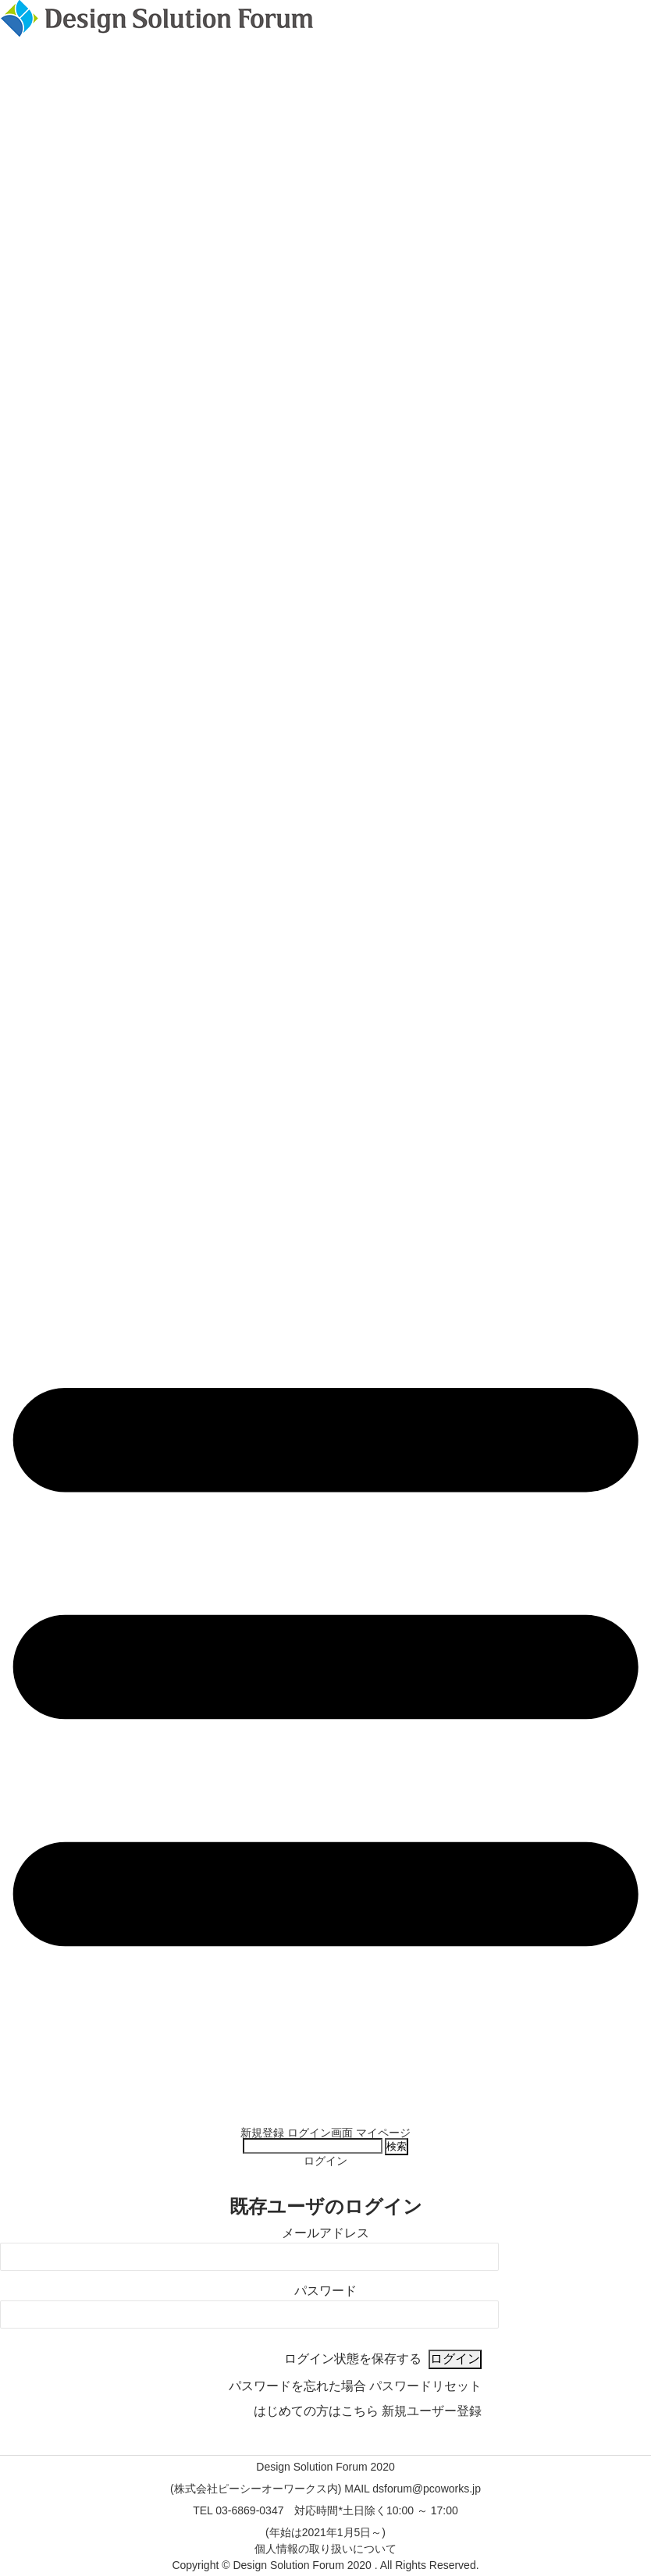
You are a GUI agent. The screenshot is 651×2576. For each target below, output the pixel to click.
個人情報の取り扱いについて (325, 2548)
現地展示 (325, 1990)
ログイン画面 (320, 2132)
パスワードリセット (425, 2386)
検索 (396, 2146)
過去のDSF (325, 2121)
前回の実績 (325, 2111)
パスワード (325, 2290)
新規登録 (262, 2132)
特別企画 (325, 2012)
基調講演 (325, 2023)
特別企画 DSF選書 (325, 2056)
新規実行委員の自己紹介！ (325, 2034)
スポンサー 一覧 (325, 1979)
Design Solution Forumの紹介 (325, 2078)
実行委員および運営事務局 (325, 2100)
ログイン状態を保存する (353, 2358)
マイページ (383, 2132)
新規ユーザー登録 (432, 2411)
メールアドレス (325, 2233)
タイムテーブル (325, 1968)
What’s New (325, 2001)
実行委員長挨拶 (325, 2089)
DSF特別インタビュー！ (325, 2045)
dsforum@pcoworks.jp (426, 2488)
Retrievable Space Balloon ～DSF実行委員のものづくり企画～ (326, 2067)
